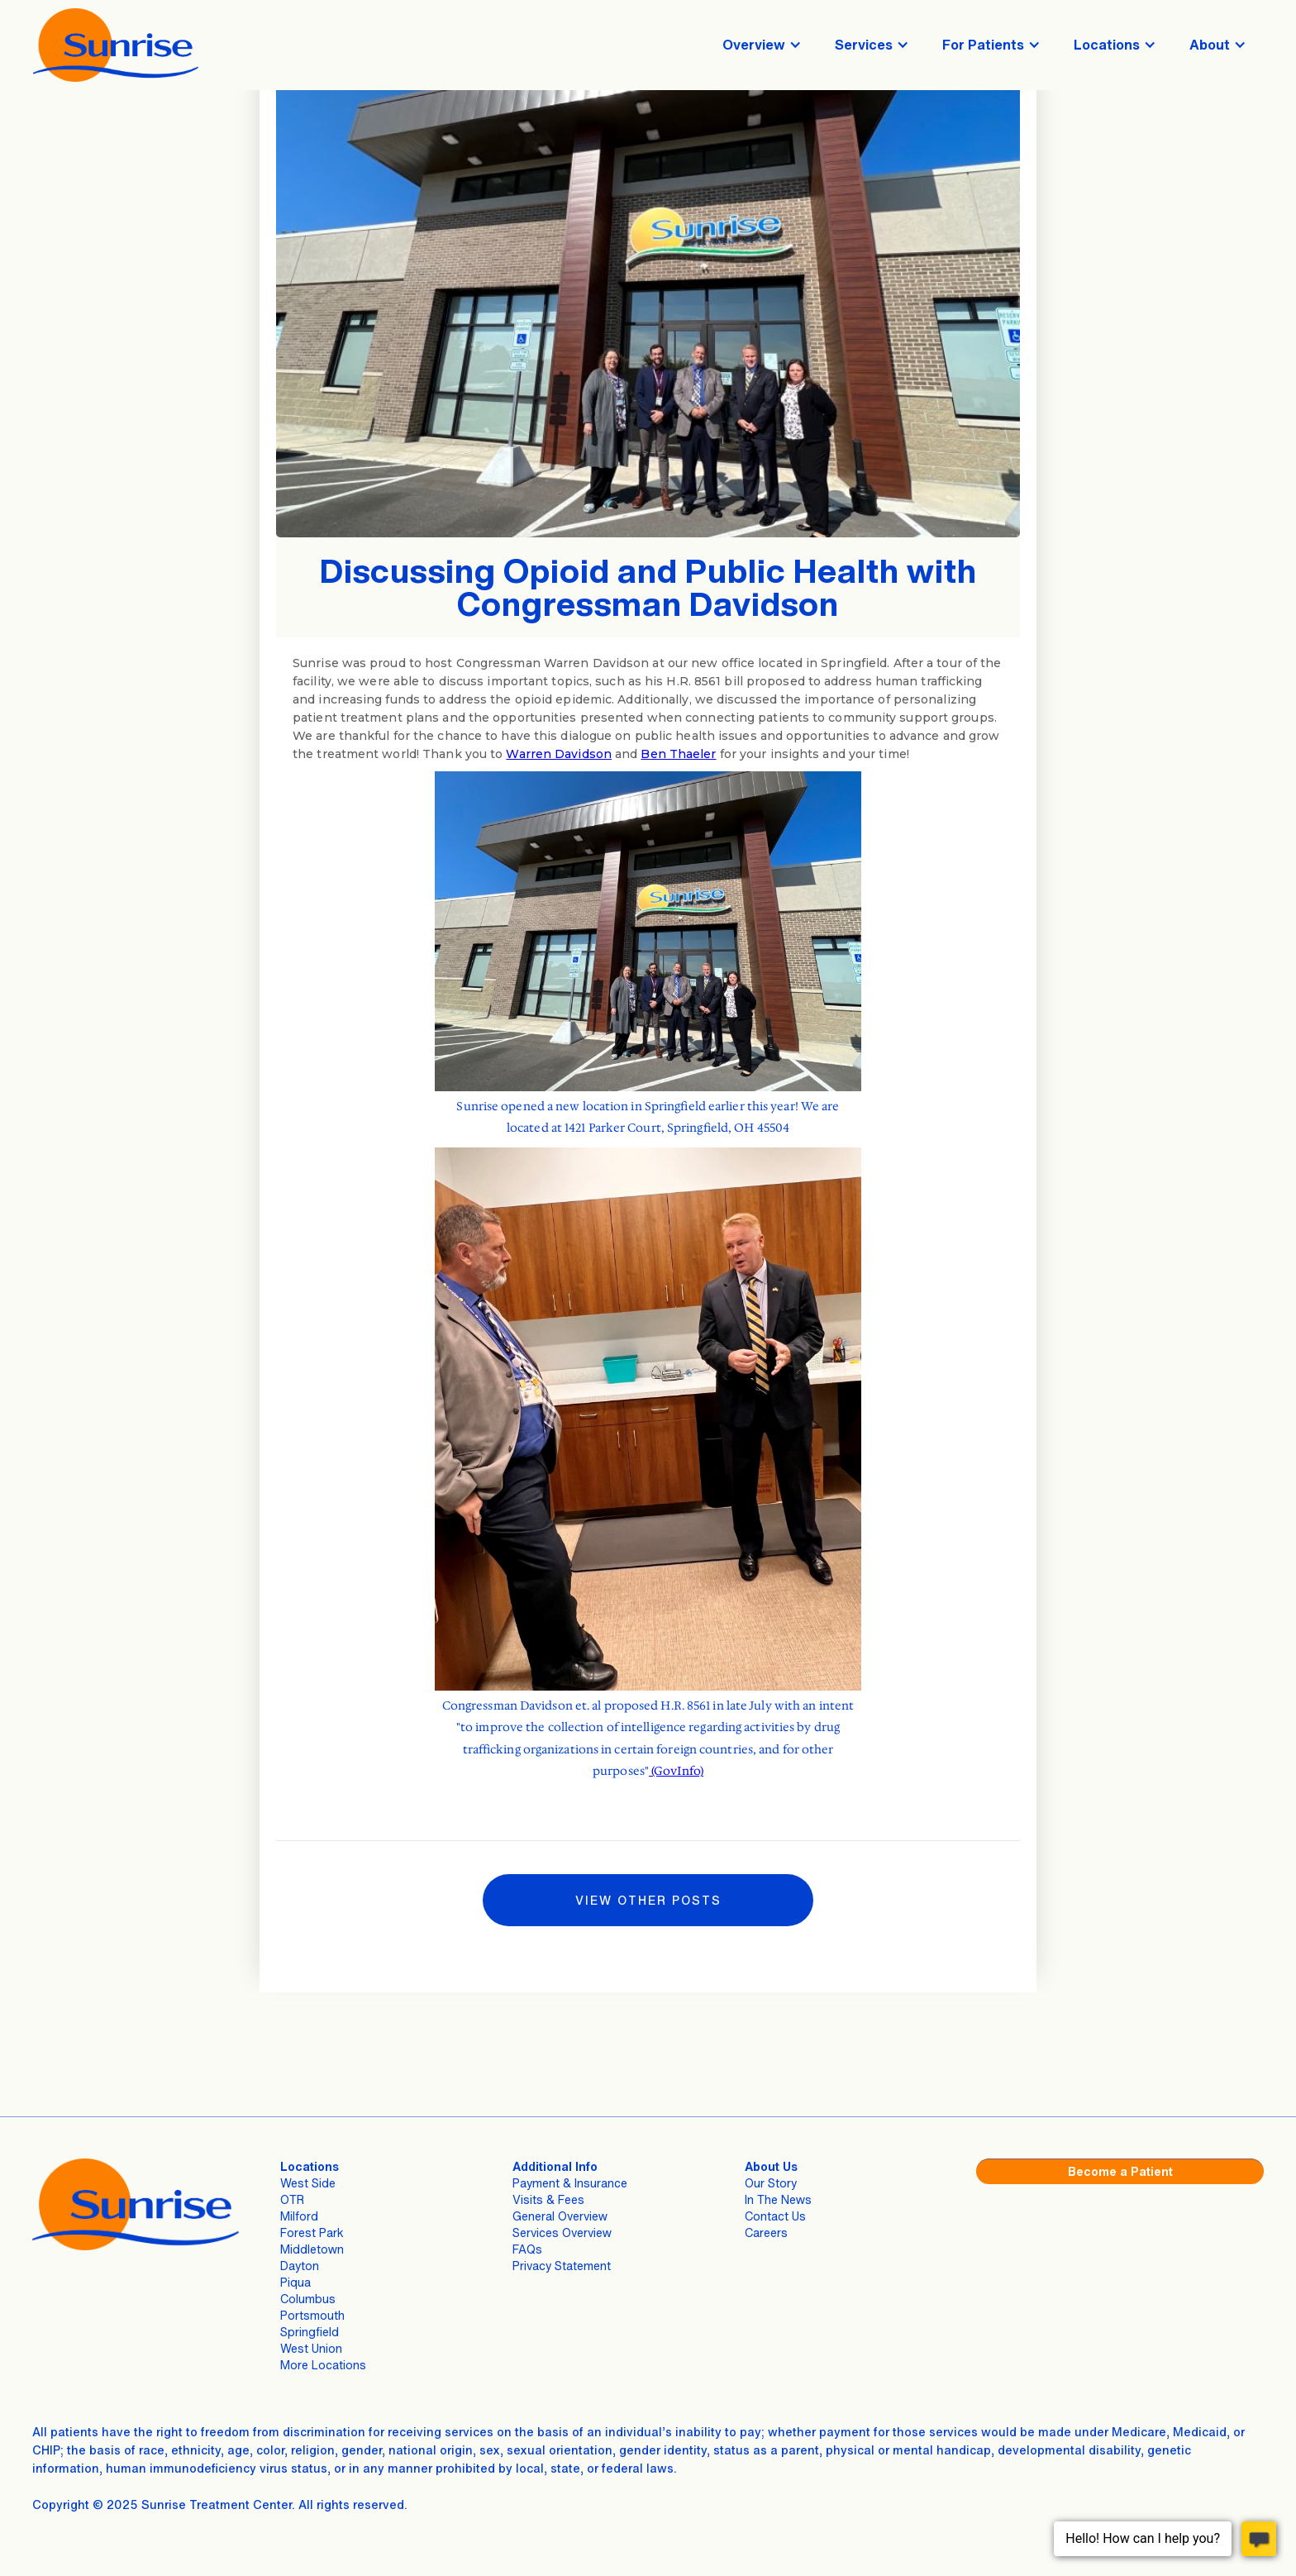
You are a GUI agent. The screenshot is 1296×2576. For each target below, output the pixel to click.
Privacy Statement (561, 2265)
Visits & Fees (548, 2199)
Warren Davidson (559, 754)
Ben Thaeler (678, 754)
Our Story (771, 2183)
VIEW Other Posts (648, 1900)
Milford (299, 2216)
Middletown (312, 2249)
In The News (778, 2199)
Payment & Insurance (569, 2183)
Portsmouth (312, 2315)
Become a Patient (1120, 2171)
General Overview (560, 2216)
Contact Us (775, 2216)
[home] (115, 45)
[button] (762, 44)
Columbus (308, 2298)
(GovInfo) (676, 1770)
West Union (311, 2348)
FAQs (527, 2249)
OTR (292, 2199)
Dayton (299, 2265)
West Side (308, 2183)
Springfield (309, 2331)
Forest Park (312, 2232)
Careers (766, 2232)
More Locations (323, 2364)
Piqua (295, 2282)
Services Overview (562, 2232)
